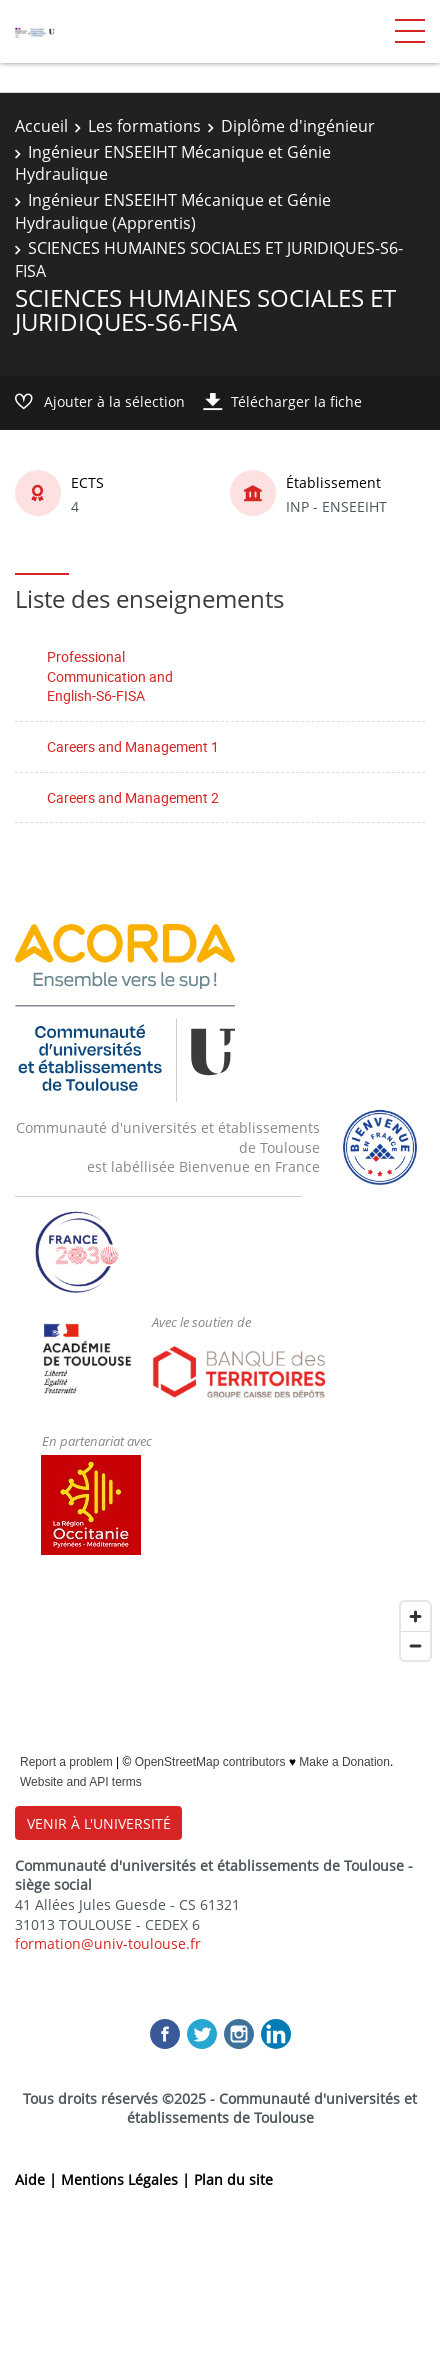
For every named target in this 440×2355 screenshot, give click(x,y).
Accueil (41, 126)
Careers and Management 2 (133, 797)
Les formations (144, 126)
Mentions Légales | (127, 2179)
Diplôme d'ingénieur (298, 126)
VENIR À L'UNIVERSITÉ (99, 1823)
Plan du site (233, 2179)
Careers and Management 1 (133, 746)
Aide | (38, 2179)
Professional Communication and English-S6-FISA (110, 676)
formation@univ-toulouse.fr (108, 1943)
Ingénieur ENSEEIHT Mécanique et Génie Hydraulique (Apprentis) (173, 211)
